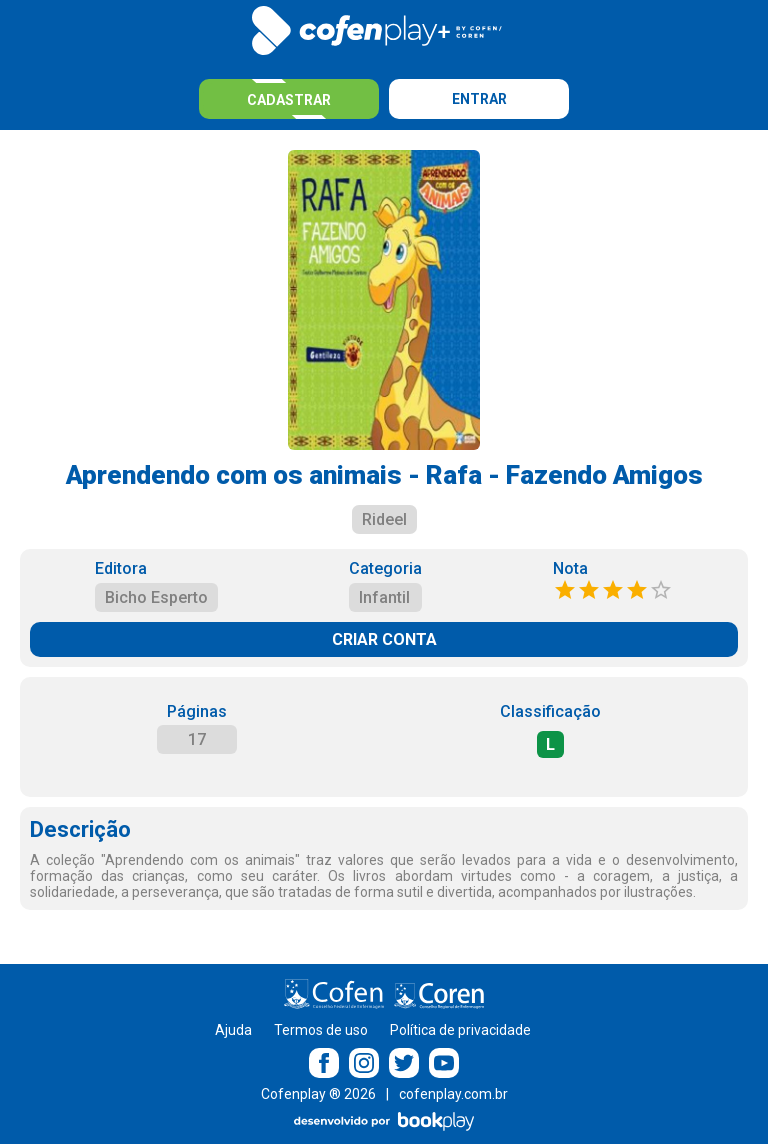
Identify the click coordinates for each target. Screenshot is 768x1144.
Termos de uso (321, 1030)
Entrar (479, 99)
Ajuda (233, 1030)
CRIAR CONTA (384, 639)
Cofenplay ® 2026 (318, 1094)
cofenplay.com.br (453, 1094)
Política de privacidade (460, 1030)
